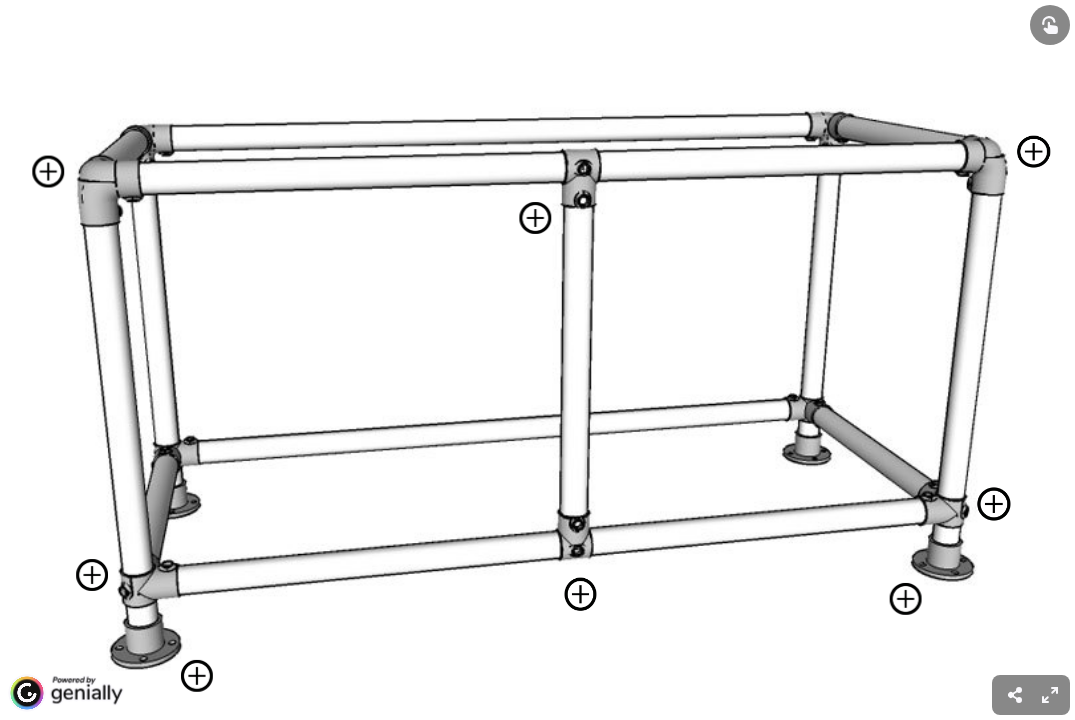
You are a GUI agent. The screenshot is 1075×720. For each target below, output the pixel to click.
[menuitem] (1050, 695)
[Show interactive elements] (1050, 25)
